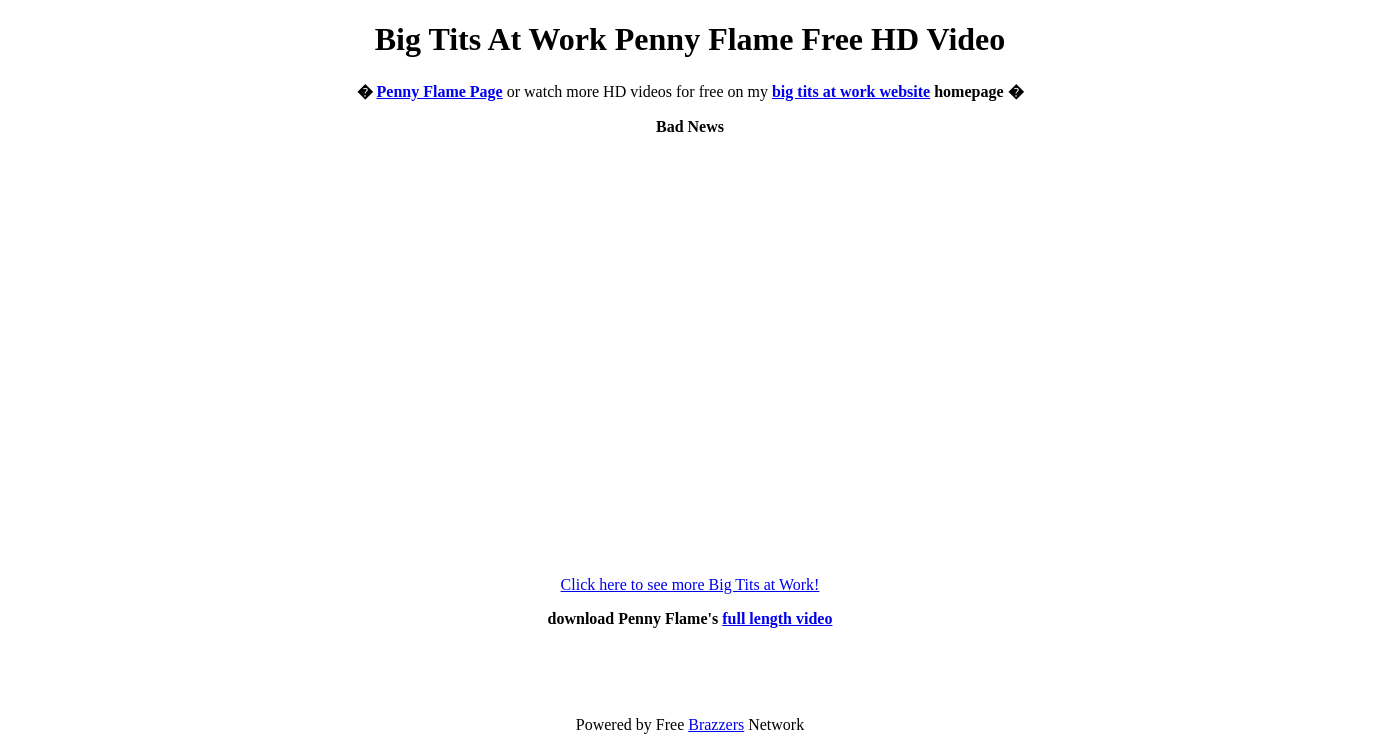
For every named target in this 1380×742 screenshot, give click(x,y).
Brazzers (716, 724)
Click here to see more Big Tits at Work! (690, 584)
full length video (777, 618)
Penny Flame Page (440, 91)
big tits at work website (851, 91)
